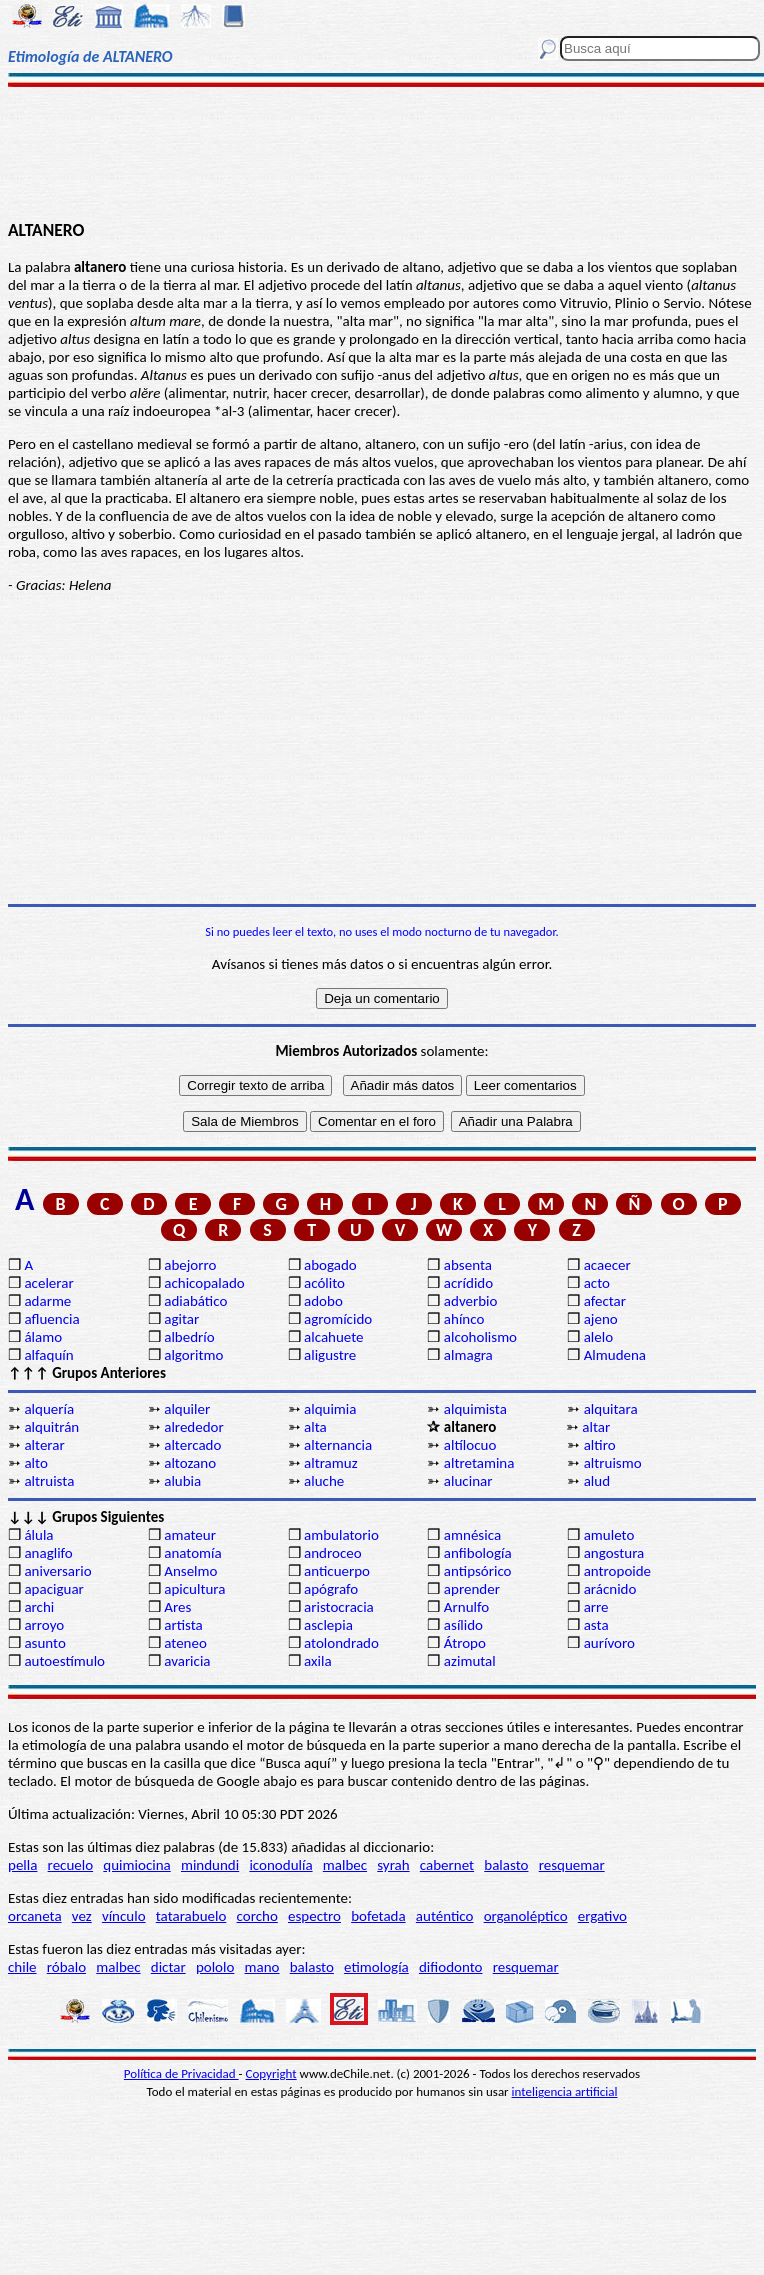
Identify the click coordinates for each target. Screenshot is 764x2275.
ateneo (185, 1643)
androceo (333, 1553)
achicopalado (204, 1283)
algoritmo (193, 1355)
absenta (468, 1265)
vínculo (124, 1916)
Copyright (271, 2073)
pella (22, 1865)
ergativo (602, 1916)
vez (82, 1916)
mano (262, 1967)
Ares (177, 1607)
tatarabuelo (191, 1916)
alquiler (187, 1409)
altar (596, 1427)
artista (183, 1625)
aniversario (57, 1571)
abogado (330, 1265)
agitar (181, 1319)
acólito (324, 1283)
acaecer (607, 1265)
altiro (600, 1445)
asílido (463, 1625)
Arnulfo (466, 1607)
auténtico (445, 1916)
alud (597, 1481)
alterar (44, 1445)
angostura (614, 1553)
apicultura (194, 1589)
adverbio (471, 1301)
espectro (314, 1916)
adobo (323, 1301)
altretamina (479, 1463)
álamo (43, 1337)
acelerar (48, 1283)
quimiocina (136, 1865)
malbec (345, 1865)
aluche (324, 1481)
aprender (472, 1589)
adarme (47, 1301)
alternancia (338, 1445)
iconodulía (280, 1865)
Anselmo (190, 1571)
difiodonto (451, 1967)
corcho (257, 1916)
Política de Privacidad (181, 2073)
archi (39, 1607)
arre (596, 1607)
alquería (49, 1409)
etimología (376, 1967)
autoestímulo (64, 1661)
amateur (190, 1535)
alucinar (468, 1481)
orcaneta (35, 1916)
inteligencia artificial (565, 2091)
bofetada (378, 1916)
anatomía (193, 1553)
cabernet (447, 1865)
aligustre (330, 1355)
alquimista (475, 1409)
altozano (190, 1463)
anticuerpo (337, 1571)
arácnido (610, 1589)
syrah (393, 1865)
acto (597, 1283)
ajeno (601, 1319)
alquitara (611, 1409)
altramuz (331, 1463)
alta (315, 1427)
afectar (605, 1301)
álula (38, 1535)
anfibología (478, 1553)
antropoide (617, 1571)
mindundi (210, 1865)
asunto (44, 1643)
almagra (468, 1355)
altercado (192, 1445)
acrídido (468, 1283)
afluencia (51, 1319)
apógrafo (331, 1589)
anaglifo (48, 1553)
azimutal (470, 1661)
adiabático (195, 1301)
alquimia (330, 1409)
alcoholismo (480, 1337)
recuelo (71, 1865)
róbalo (66, 1967)
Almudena (615, 1355)
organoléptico (526, 1916)
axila (318, 1661)
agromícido (338, 1319)
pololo (215, 1967)
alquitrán (51, 1427)
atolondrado (341, 1643)
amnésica (472, 1535)
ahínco (464, 1319)
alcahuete (334, 1337)
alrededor (194, 1427)
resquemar (572, 1865)
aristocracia (339, 1607)
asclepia (328, 1625)
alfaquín (48, 1355)
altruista (49, 1481)
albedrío (189, 1337)
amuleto (609, 1535)
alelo (598, 1337)
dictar (168, 1967)
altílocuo (470, 1445)
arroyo (44, 1625)
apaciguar (53, 1589)
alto (35, 1463)
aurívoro (609, 1643)
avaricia (187, 1661)
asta (596, 1625)
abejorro (190, 1265)
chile (22, 1967)
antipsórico (478, 1571)
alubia (182, 1481)
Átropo (465, 1643)
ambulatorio (341, 1535)
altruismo (613, 1463)
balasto (506, 1865)
